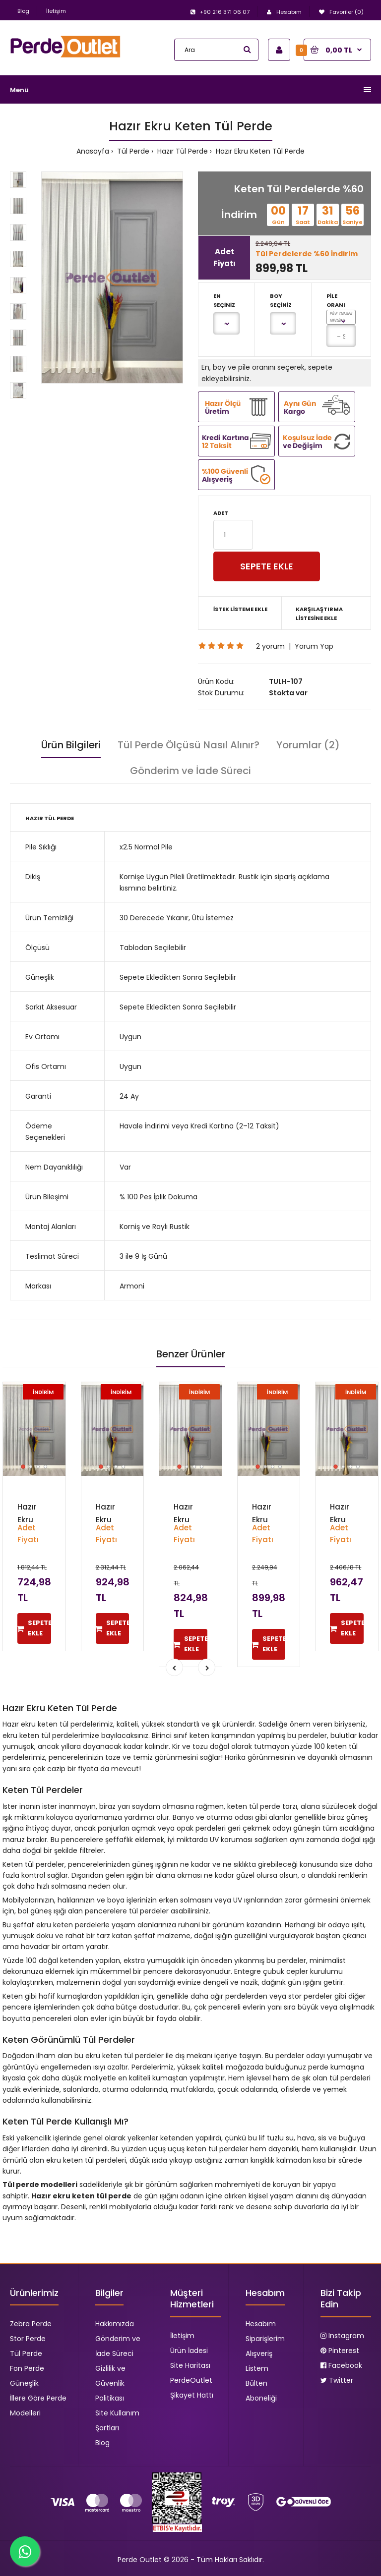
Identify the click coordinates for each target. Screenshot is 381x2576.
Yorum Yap (314, 646)
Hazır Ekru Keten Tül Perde (259, 151)
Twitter (336, 2380)
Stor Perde (28, 2339)
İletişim (56, 11)
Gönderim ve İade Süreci (190, 771)
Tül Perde (132, 151)
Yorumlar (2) (308, 745)
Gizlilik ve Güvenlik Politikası (110, 2383)
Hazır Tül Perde (181, 151)
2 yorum (270, 646)
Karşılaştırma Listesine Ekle (319, 613)
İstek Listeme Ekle (240, 609)
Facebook (341, 2365)
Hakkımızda (114, 2324)
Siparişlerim (265, 2339)
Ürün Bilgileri (71, 745)
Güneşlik (24, 2383)
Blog (23, 11)
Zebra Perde (31, 2324)
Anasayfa (92, 151)
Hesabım (261, 2324)
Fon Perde (27, 2368)
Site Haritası (190, 2365)
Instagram (342, 2336)
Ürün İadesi (189, 2350)
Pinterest (339, 2350)
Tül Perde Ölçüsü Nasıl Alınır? (188, 745)
